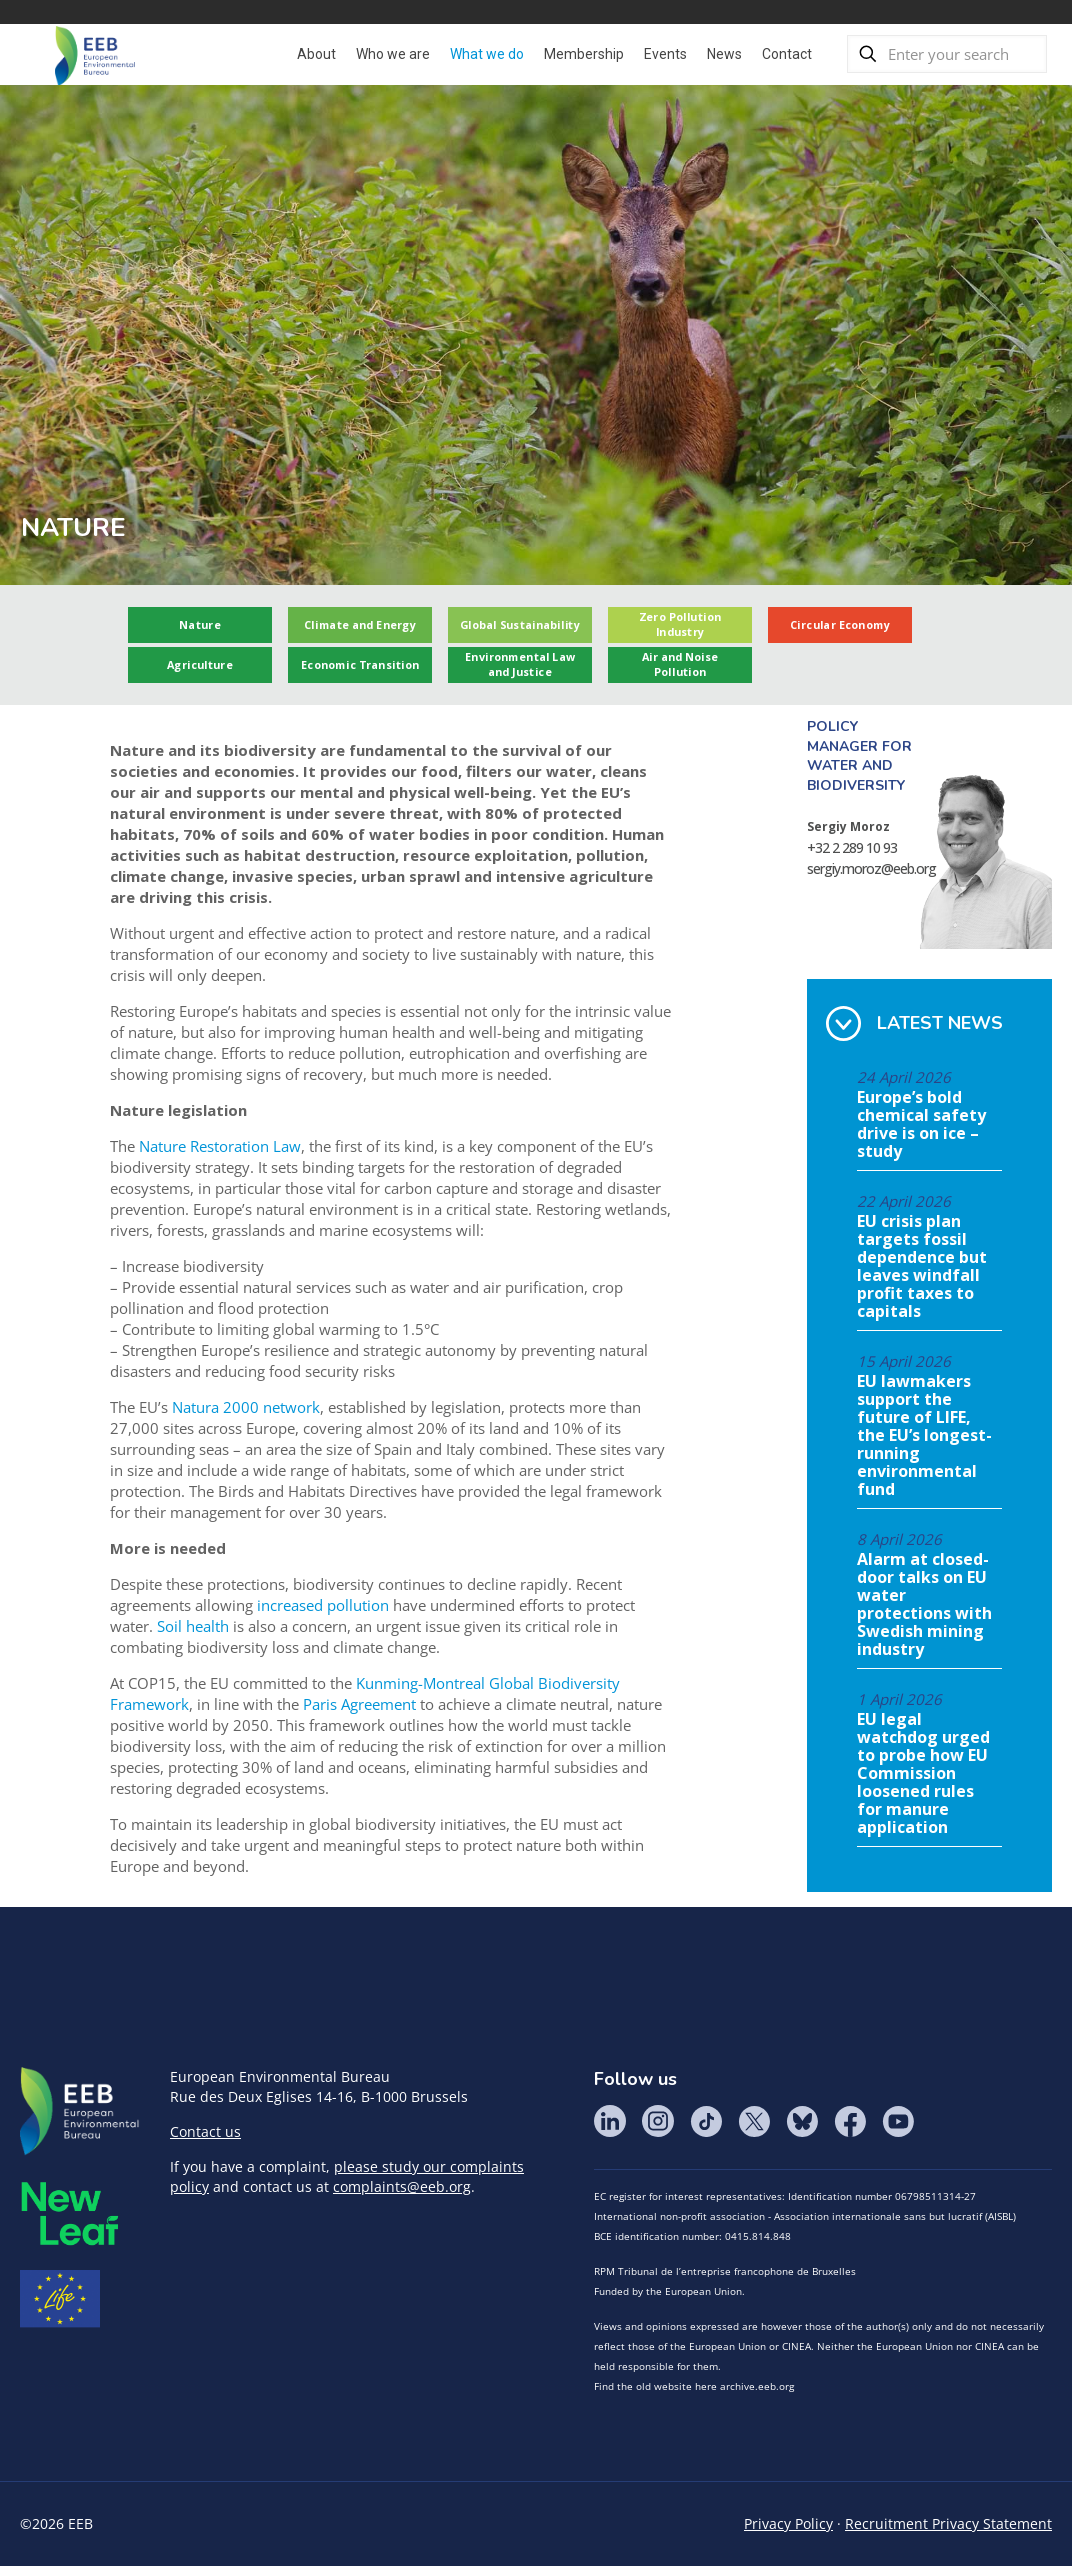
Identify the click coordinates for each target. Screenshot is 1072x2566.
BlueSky (802, 2121)
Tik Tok (706, 2121)
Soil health (193, 1626)
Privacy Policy (788, 2523)
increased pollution (323, 1605)
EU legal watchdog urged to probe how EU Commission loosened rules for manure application (923, 1774)
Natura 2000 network (246, 1407)
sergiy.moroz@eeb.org (871, 868)
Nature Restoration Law (220, 1146)
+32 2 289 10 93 (852, 847)
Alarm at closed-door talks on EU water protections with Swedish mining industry (924, 1605)
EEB (80, 2112)
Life (60, 2299)
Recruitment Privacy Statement (948, 2523)
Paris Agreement (359, 1704)
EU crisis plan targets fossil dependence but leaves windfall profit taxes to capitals (922, 1267)
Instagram (658, 2121)
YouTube (898, 2121)
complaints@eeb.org (402, 2186)
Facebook (850, 2121)
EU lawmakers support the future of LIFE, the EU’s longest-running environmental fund (924, 1436)
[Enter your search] (947, 54)
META (70, 2213)
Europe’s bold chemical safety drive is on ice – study (921, 1125)
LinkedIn (610, 2121)
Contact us (205, 2131)
